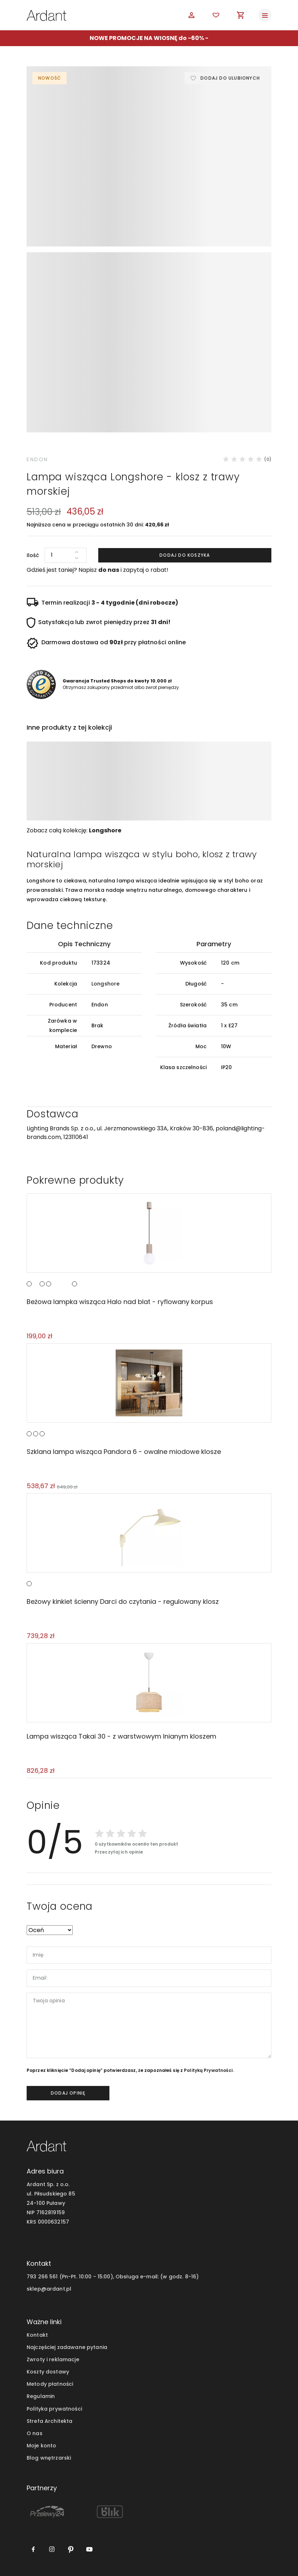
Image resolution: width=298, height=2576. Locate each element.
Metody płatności (50, 2384)
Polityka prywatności (54, 2408)
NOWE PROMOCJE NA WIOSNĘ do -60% (147, 38)
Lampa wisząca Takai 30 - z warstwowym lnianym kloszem (121, 1736)
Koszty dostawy (48, 2371)
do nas (108, 570)
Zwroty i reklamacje (53, 2359)
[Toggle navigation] (264, 15)
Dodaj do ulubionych (230, 78)
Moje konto (41, 2445)
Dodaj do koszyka (184, 555)
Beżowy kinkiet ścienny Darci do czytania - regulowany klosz (123, 1601)
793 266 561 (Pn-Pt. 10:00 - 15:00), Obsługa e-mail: (93, 2276)
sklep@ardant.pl (49, 2288)
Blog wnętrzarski (49, 2457)
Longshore (105, 830)
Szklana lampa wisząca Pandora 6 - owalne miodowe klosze (124, 1451)
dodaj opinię (68, 2093)
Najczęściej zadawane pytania (67, 2347)
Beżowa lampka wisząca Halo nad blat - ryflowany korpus (120, 1301)
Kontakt (37, 2335)
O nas (34, 2433)
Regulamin (41, 2396)
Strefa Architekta (49, 2421)
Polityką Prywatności (208, 2070)
